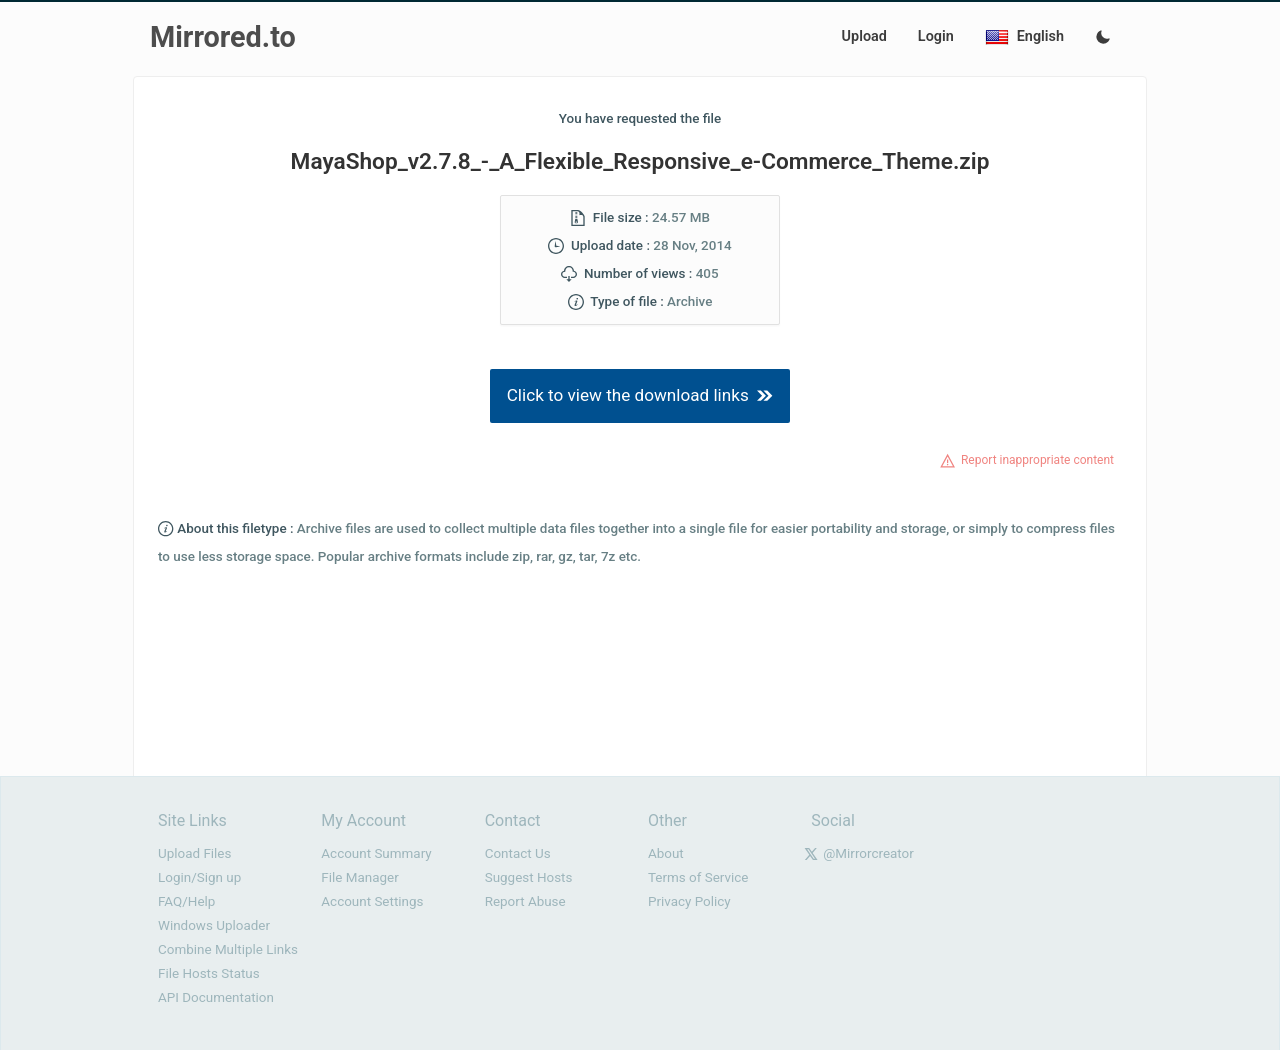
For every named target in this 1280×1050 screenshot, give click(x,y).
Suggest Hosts (529, 877)
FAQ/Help (186, 901)
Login (936, 36)
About (666, 853)
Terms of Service (698, 877)
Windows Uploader (214, 925)
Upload (864, 36)
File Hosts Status (209, 973)
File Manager (359, 877)
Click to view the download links (640, 395)
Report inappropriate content (1037, 460)
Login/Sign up (199, 877)
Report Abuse (525, 901)
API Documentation (216, 997)
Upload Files (194, 853)
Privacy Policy (689, 901)
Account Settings (372, 901)
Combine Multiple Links (228, 949)
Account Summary (376, 853)
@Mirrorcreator (868, 853)
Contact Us (518, 853)
